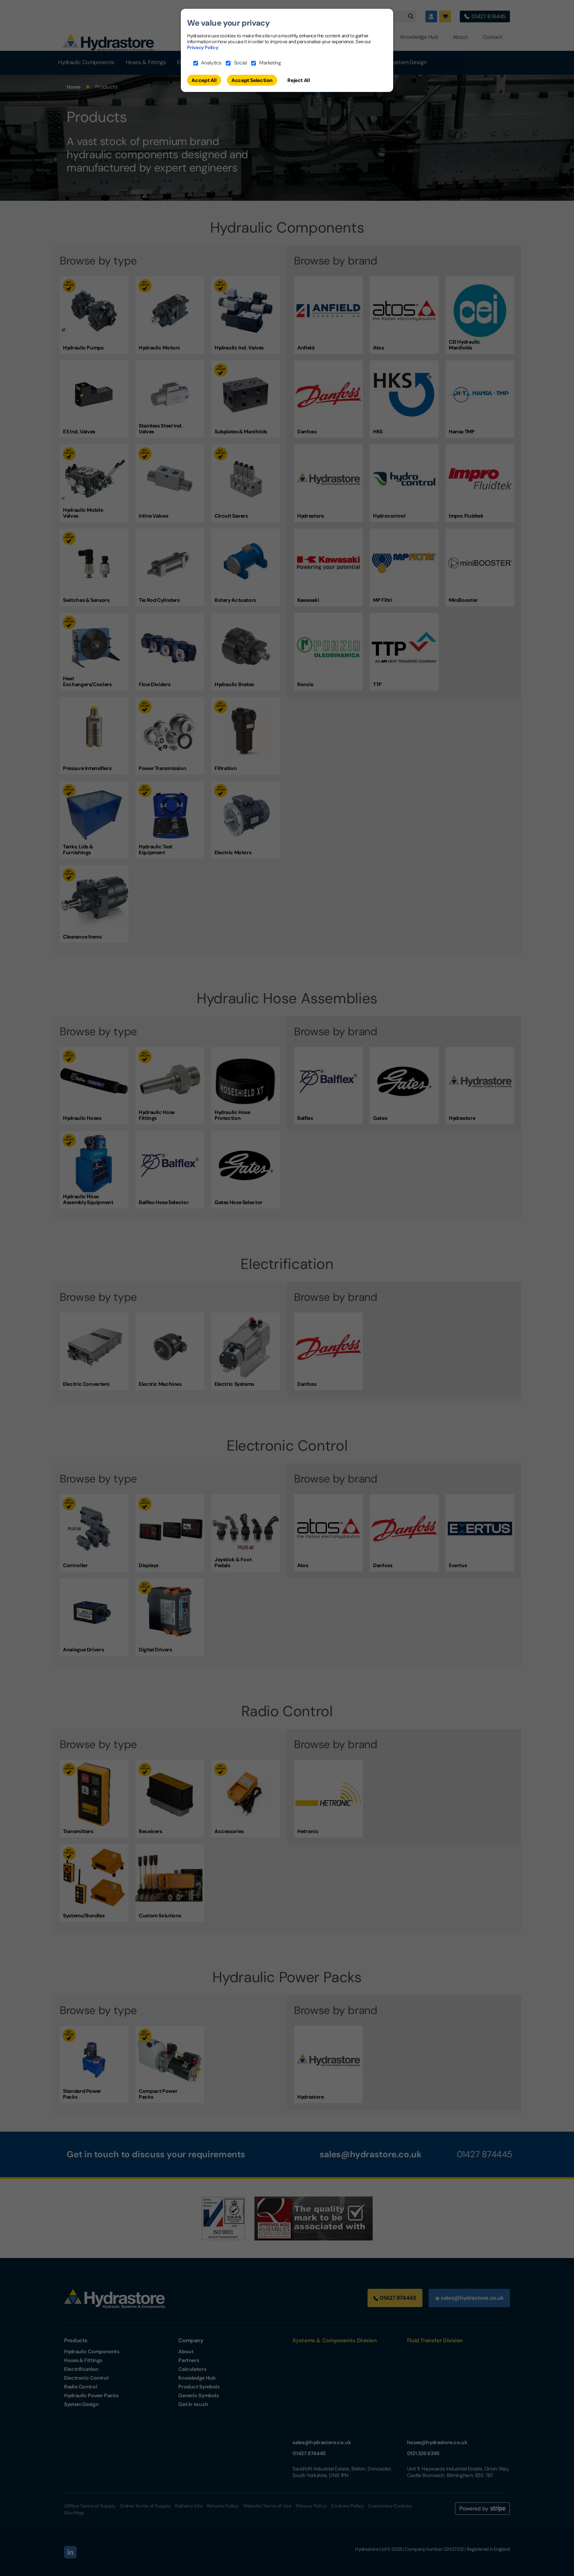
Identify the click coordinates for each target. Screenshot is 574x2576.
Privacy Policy (202, 47)
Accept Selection (252, 80)
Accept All (203, 80)
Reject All (298, 80)
